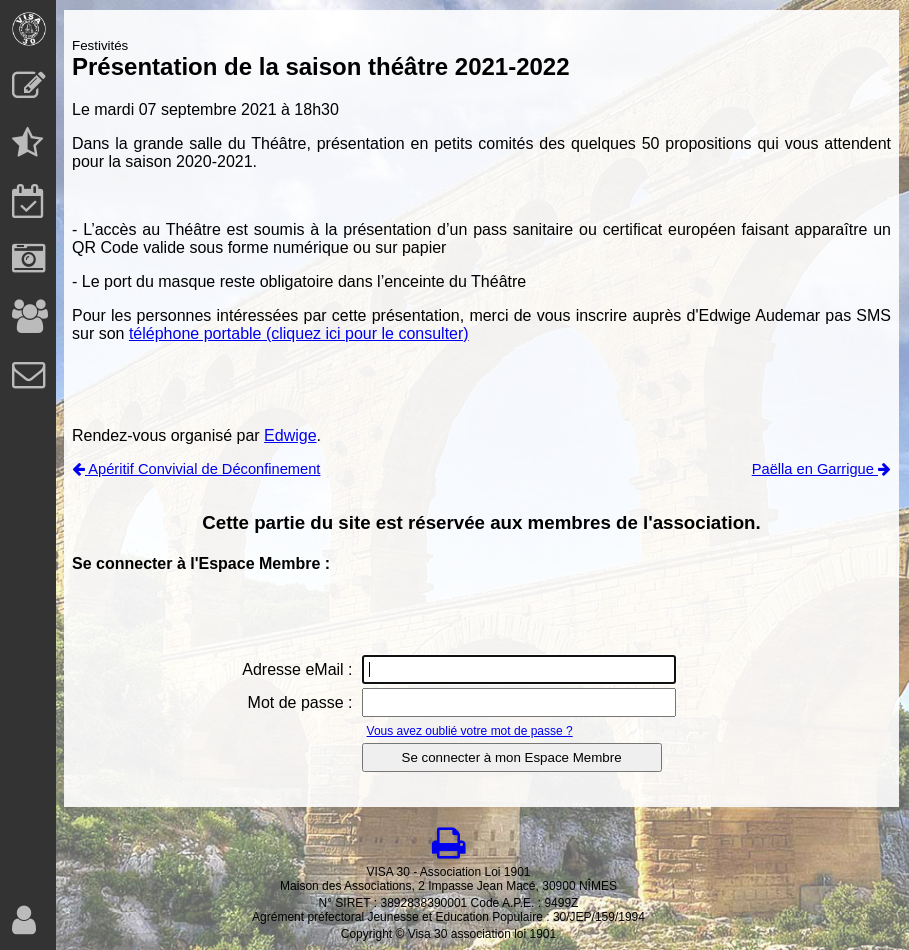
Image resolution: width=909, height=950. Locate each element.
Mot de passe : (300, 702)
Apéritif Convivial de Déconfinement (196, 469)
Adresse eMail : (297, 669)
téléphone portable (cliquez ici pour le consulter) (299, 333)
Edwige (290, 435)
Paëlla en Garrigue (821, 469)
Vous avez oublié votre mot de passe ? (470, 731)
